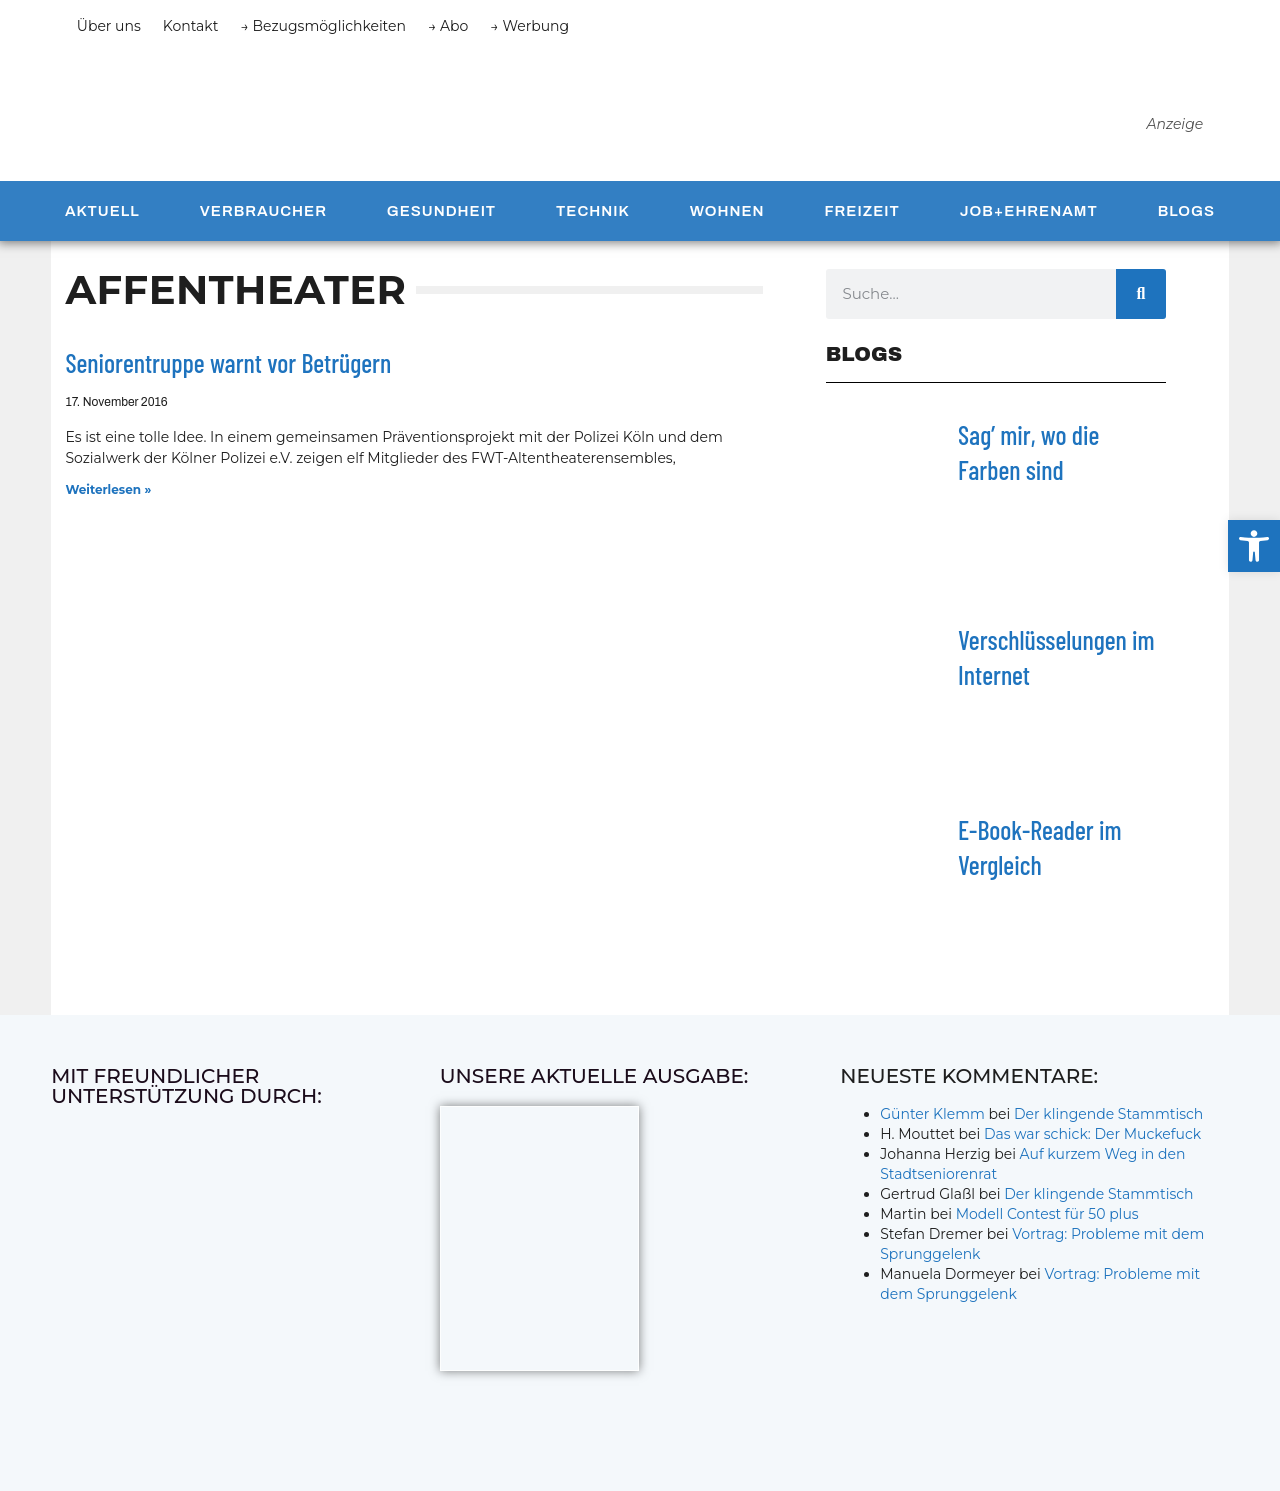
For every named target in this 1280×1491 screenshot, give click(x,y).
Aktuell (102, 222)
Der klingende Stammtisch (1108, 1125)
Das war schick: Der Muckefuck (1092, 1145)
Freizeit (861, 222)
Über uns (109, 26)
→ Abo (448, 26)
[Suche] (1141, 305)
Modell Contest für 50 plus (1047, 1225)
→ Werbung (529, 26)
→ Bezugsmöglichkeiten (323, 26)
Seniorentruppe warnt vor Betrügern (228, 373)
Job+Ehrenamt (1029, 222)
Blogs (1186, 222)
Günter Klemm (932, 1125)
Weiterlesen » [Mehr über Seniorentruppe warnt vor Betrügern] (108, 499)
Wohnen (727, 222)
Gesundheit (441, 222)
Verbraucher (263, 222)
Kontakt (191, 26)
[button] (1254, 546)
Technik (593, 222)
